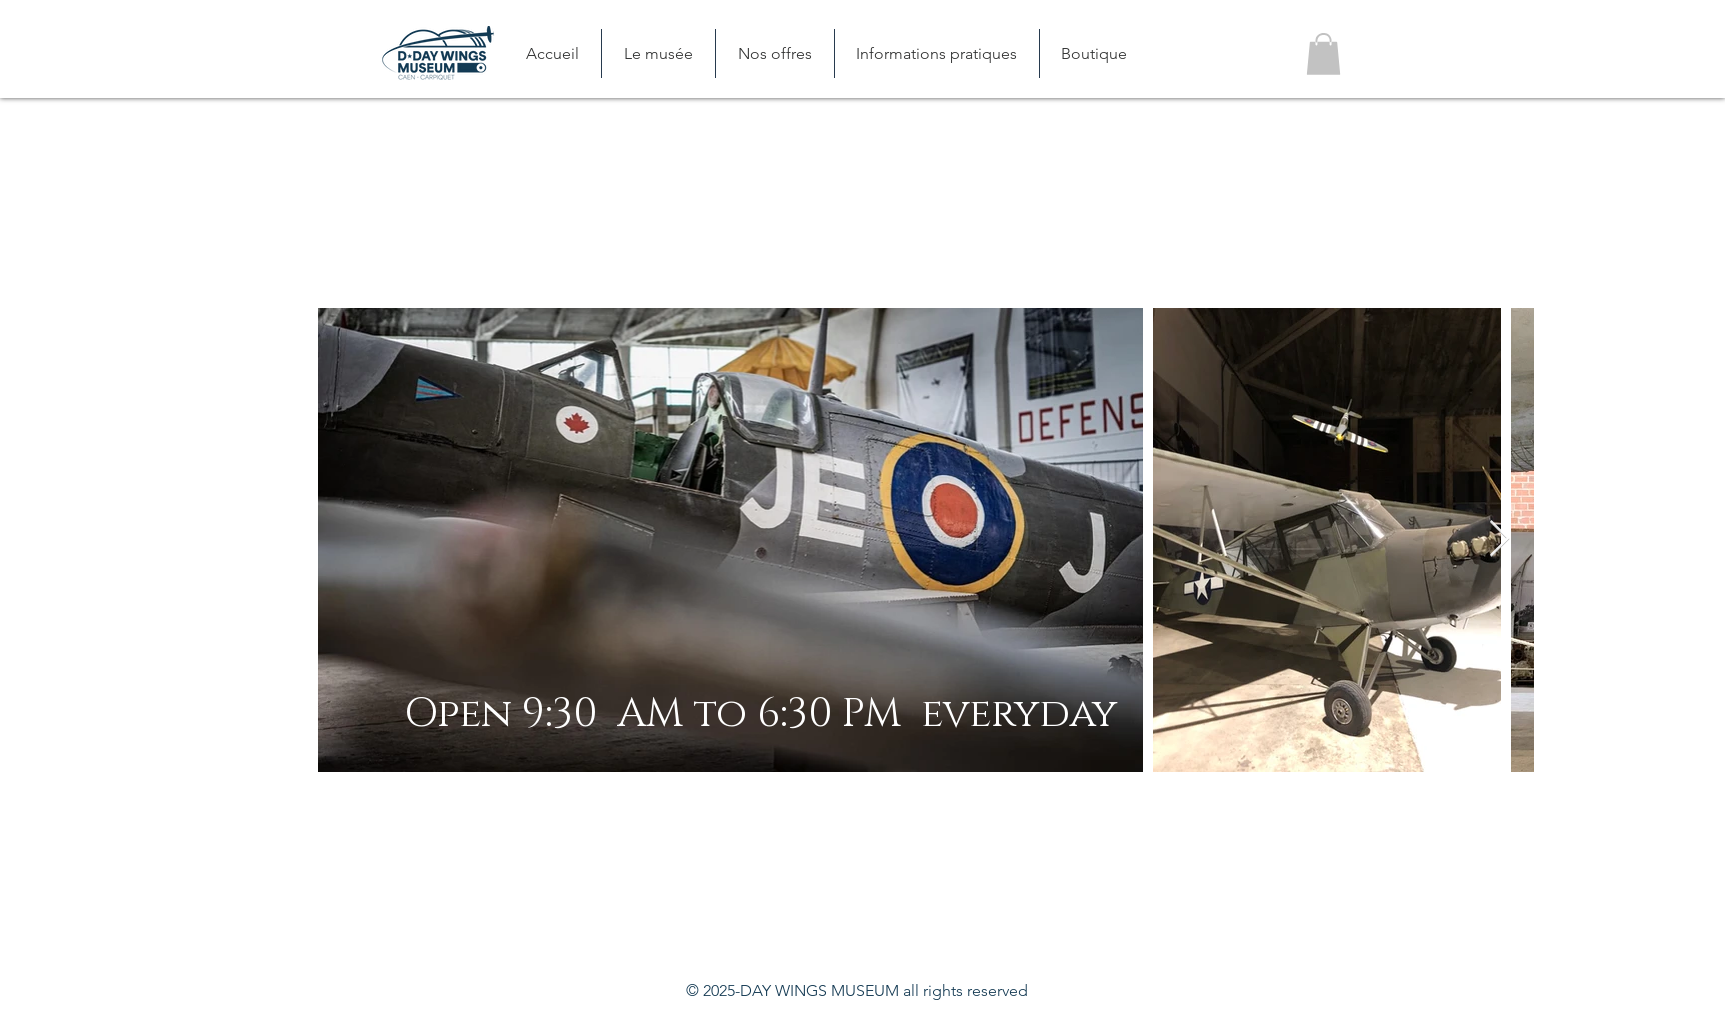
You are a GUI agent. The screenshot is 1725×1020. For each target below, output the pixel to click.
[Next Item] (1499, 539)
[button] (658, 53)
